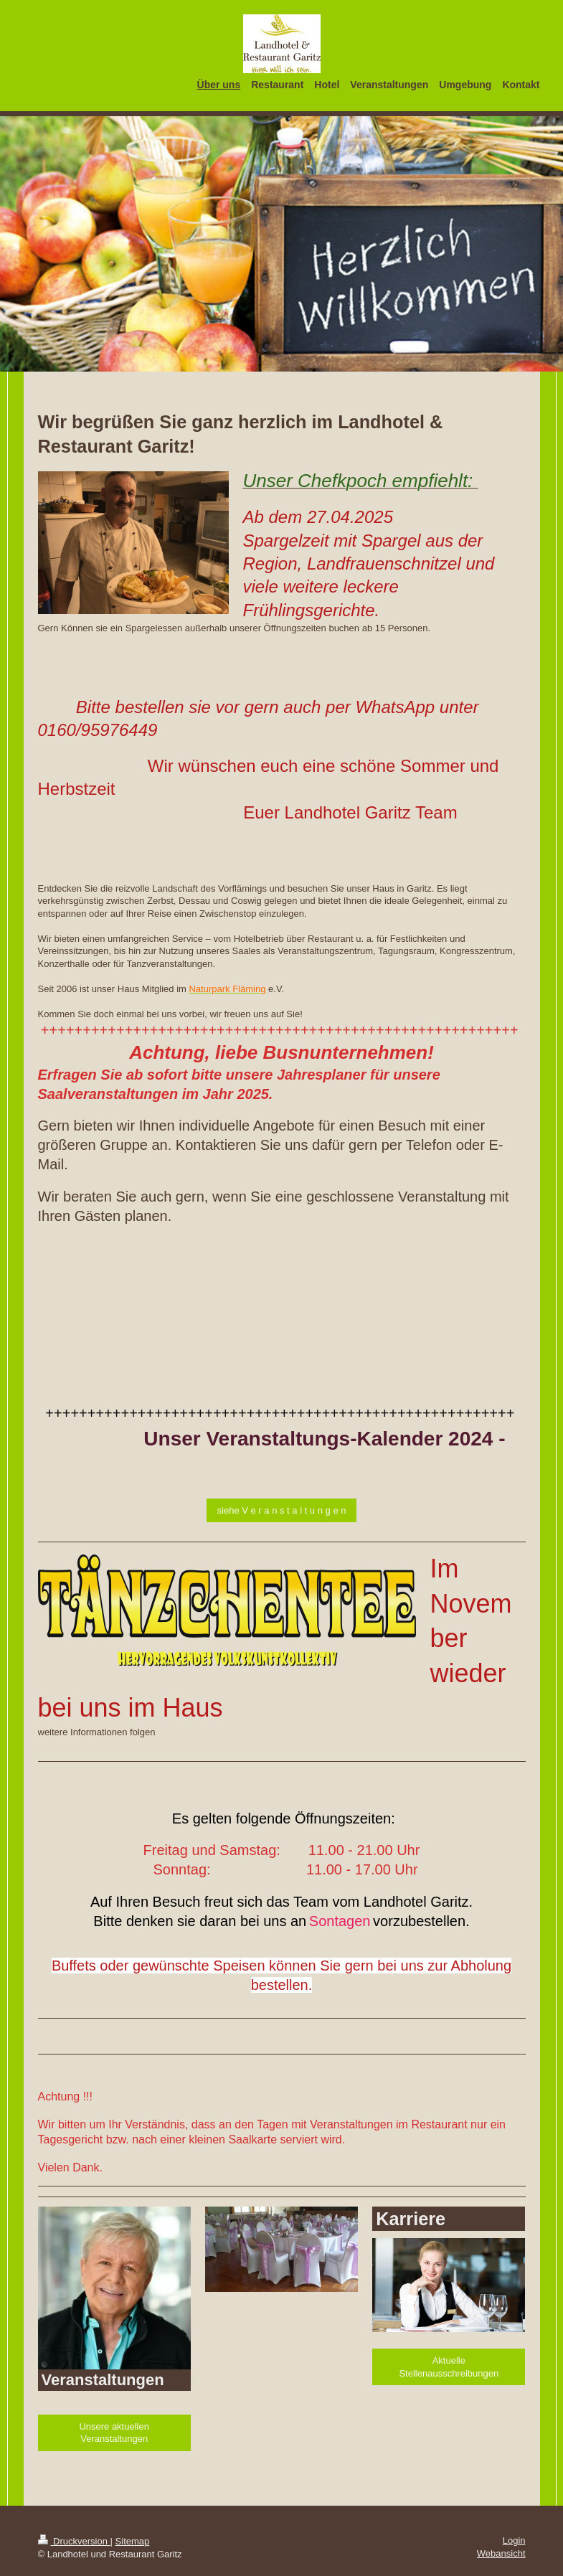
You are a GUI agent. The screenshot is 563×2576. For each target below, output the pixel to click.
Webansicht (501, 2553)
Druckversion (74, 2541)
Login (514, 2540)
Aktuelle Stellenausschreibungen (448, 2367)
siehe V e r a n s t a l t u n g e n (281, 1510)
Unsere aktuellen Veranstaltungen (114, 2433)
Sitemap (132, 2541)
